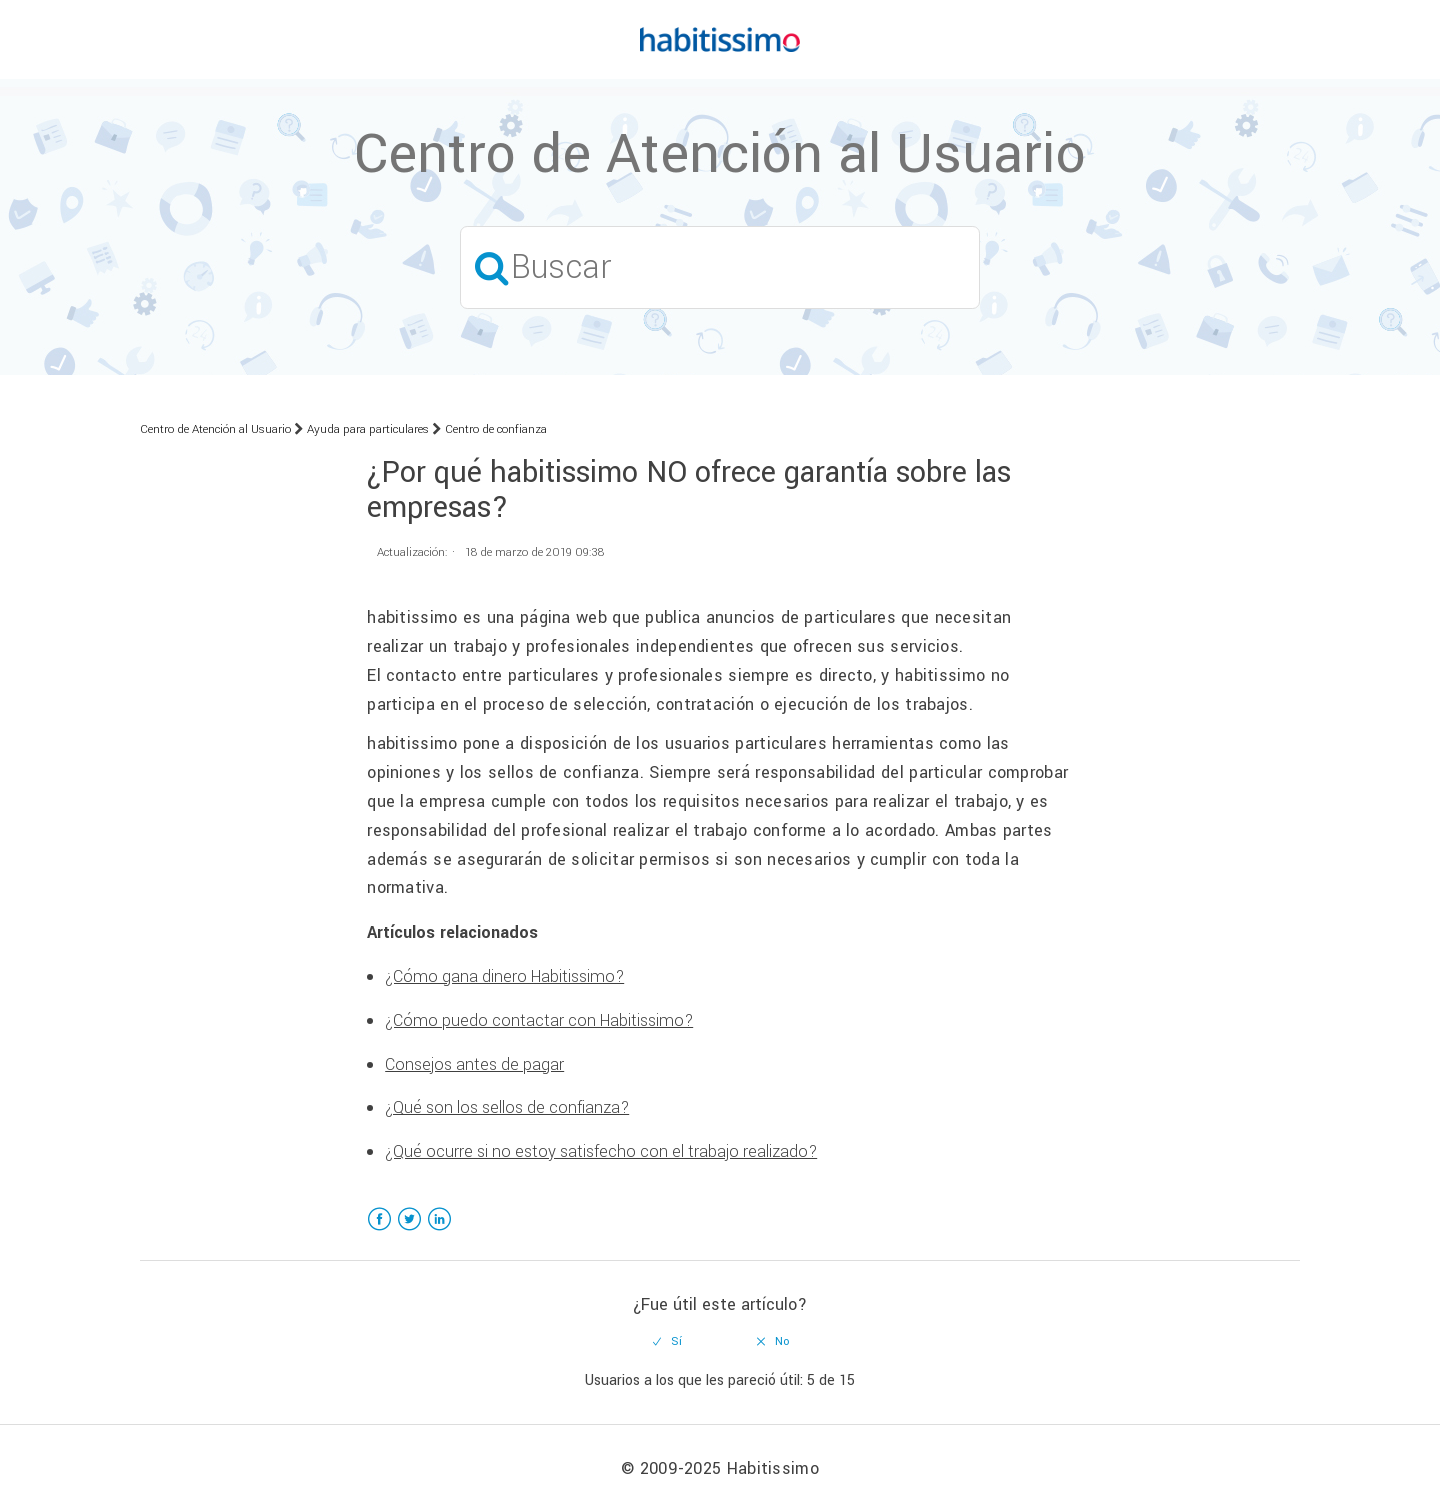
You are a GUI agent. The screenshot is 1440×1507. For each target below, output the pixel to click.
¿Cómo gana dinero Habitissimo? (504, 976)
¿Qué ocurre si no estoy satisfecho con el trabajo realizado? (601, 1151)
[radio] (668, 1342)
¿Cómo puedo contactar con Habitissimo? (539, 1020)
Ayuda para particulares (368, 429)
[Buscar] (720, 267)
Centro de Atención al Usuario (215, 429)
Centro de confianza (496, 429)
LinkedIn (439, 1231)
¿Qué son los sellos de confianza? (507, 1107)
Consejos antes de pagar (474, 1064)
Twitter (409, 1231)
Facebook (379, 1231)
